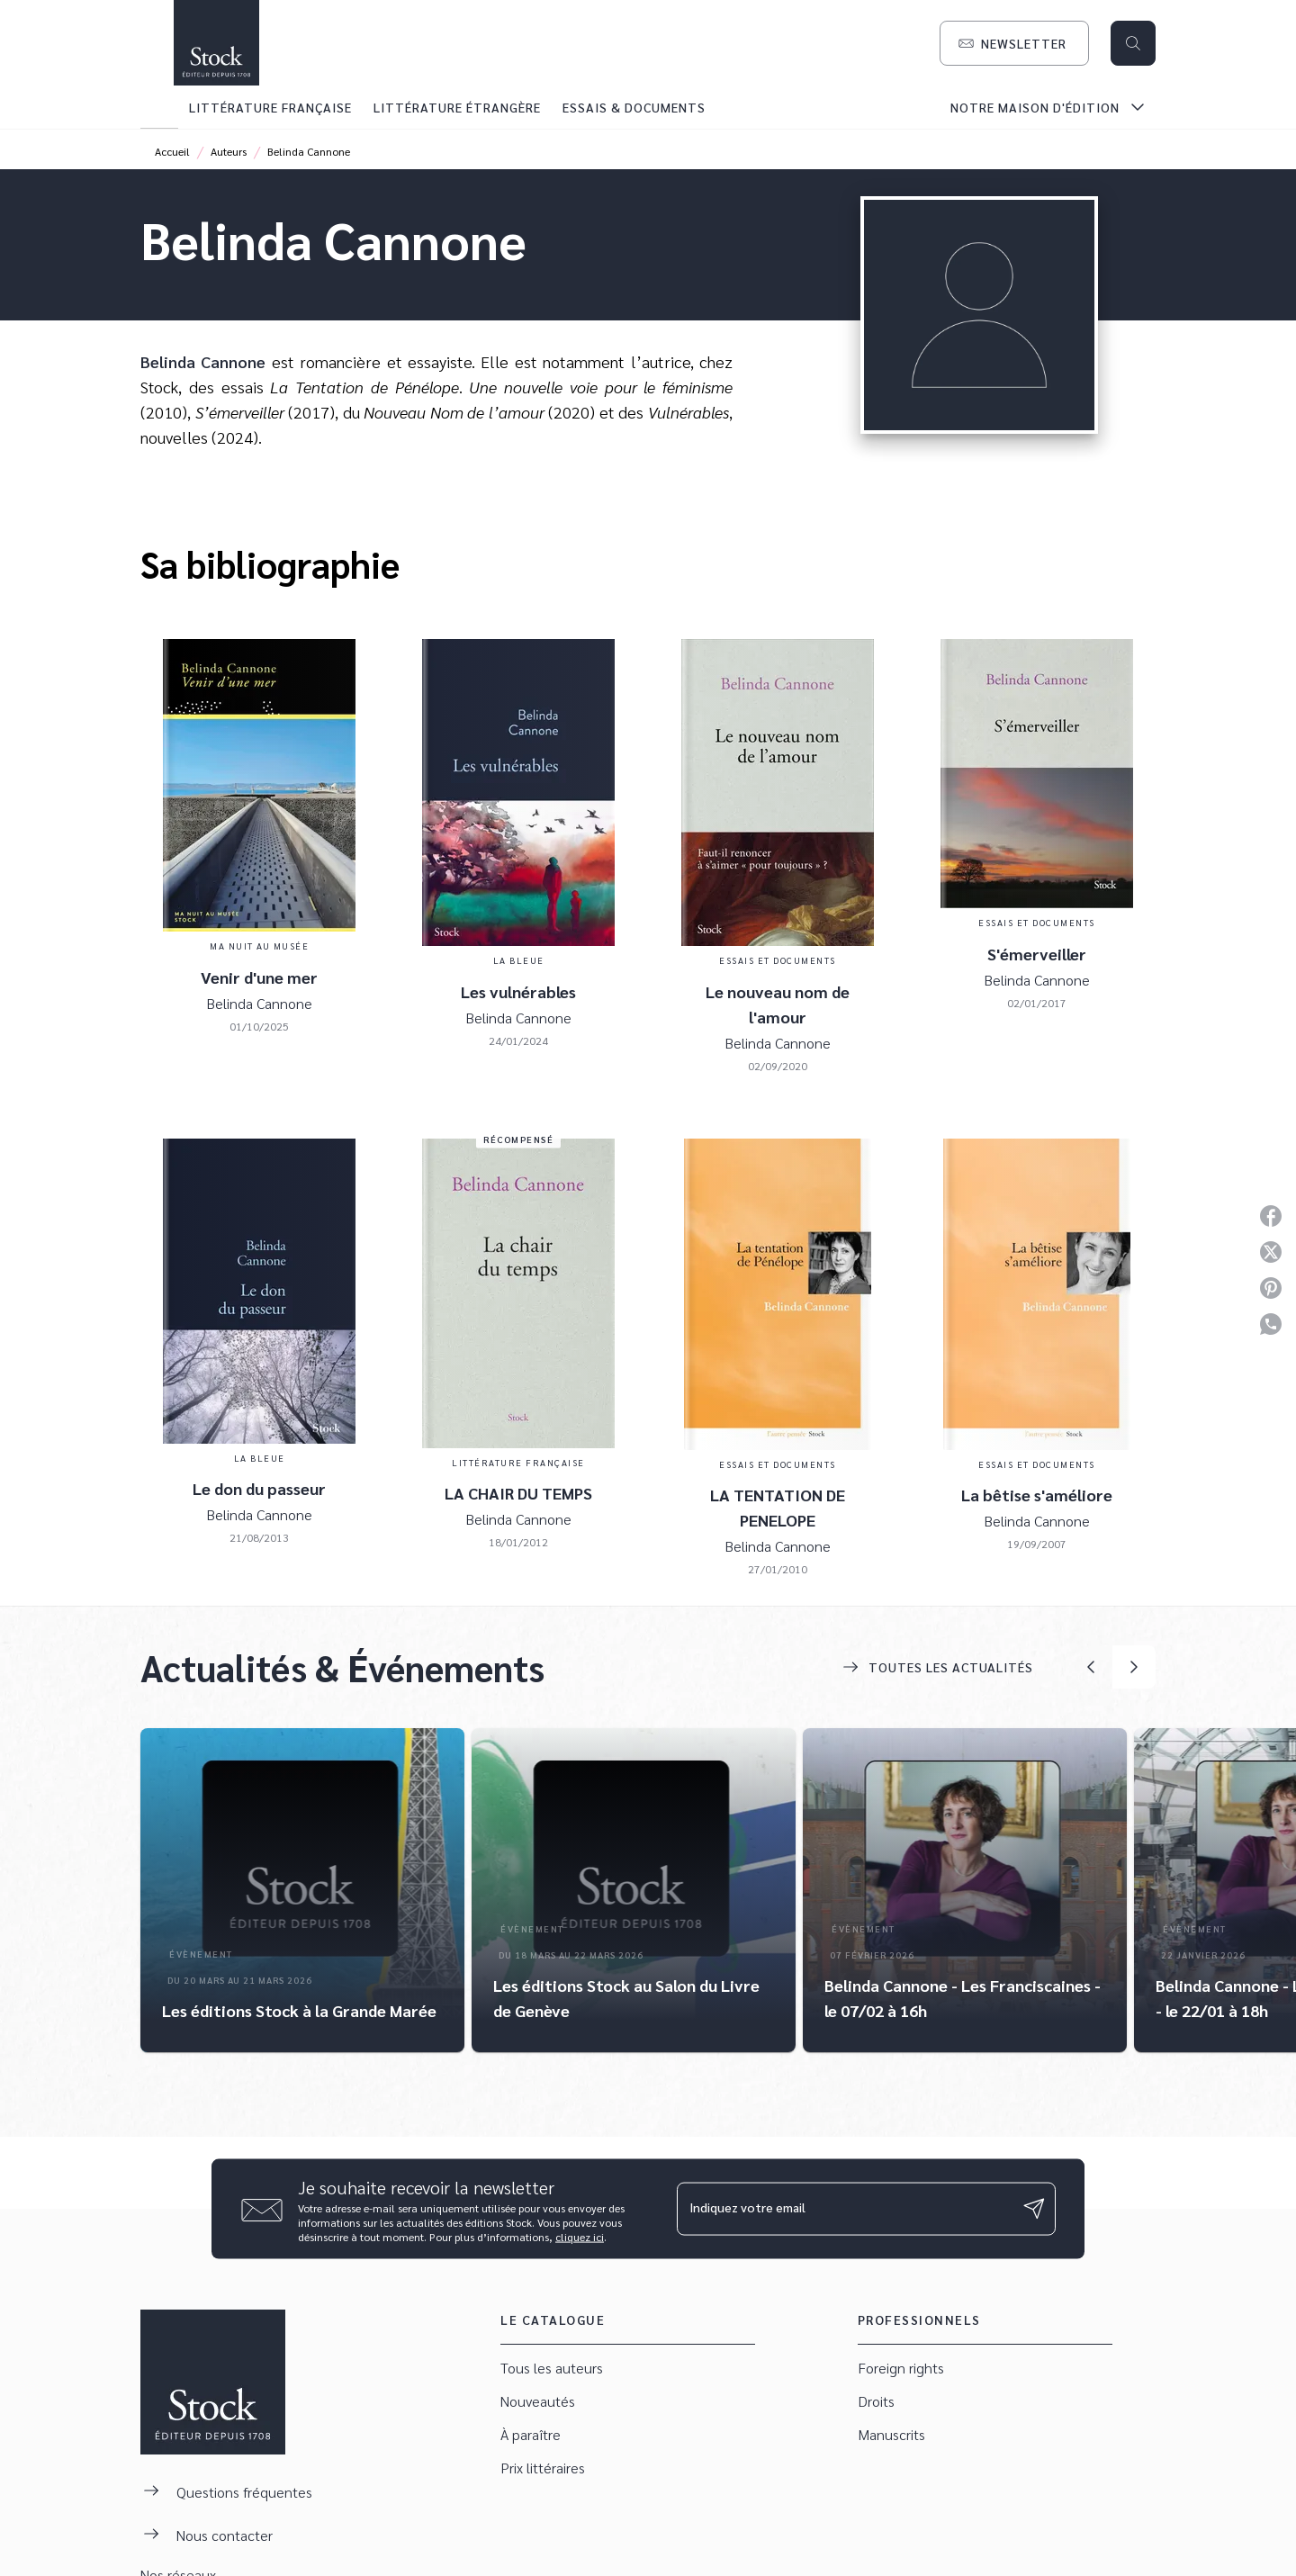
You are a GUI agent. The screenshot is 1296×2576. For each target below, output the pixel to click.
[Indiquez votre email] (844, 2209)
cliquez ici (579, 2236)
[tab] (159, 107)
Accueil (172, 151)
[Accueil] (216, 43)
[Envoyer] (1034, 2208)
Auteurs (229, 151)
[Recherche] (1133, 43)
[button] (1014, 43)
